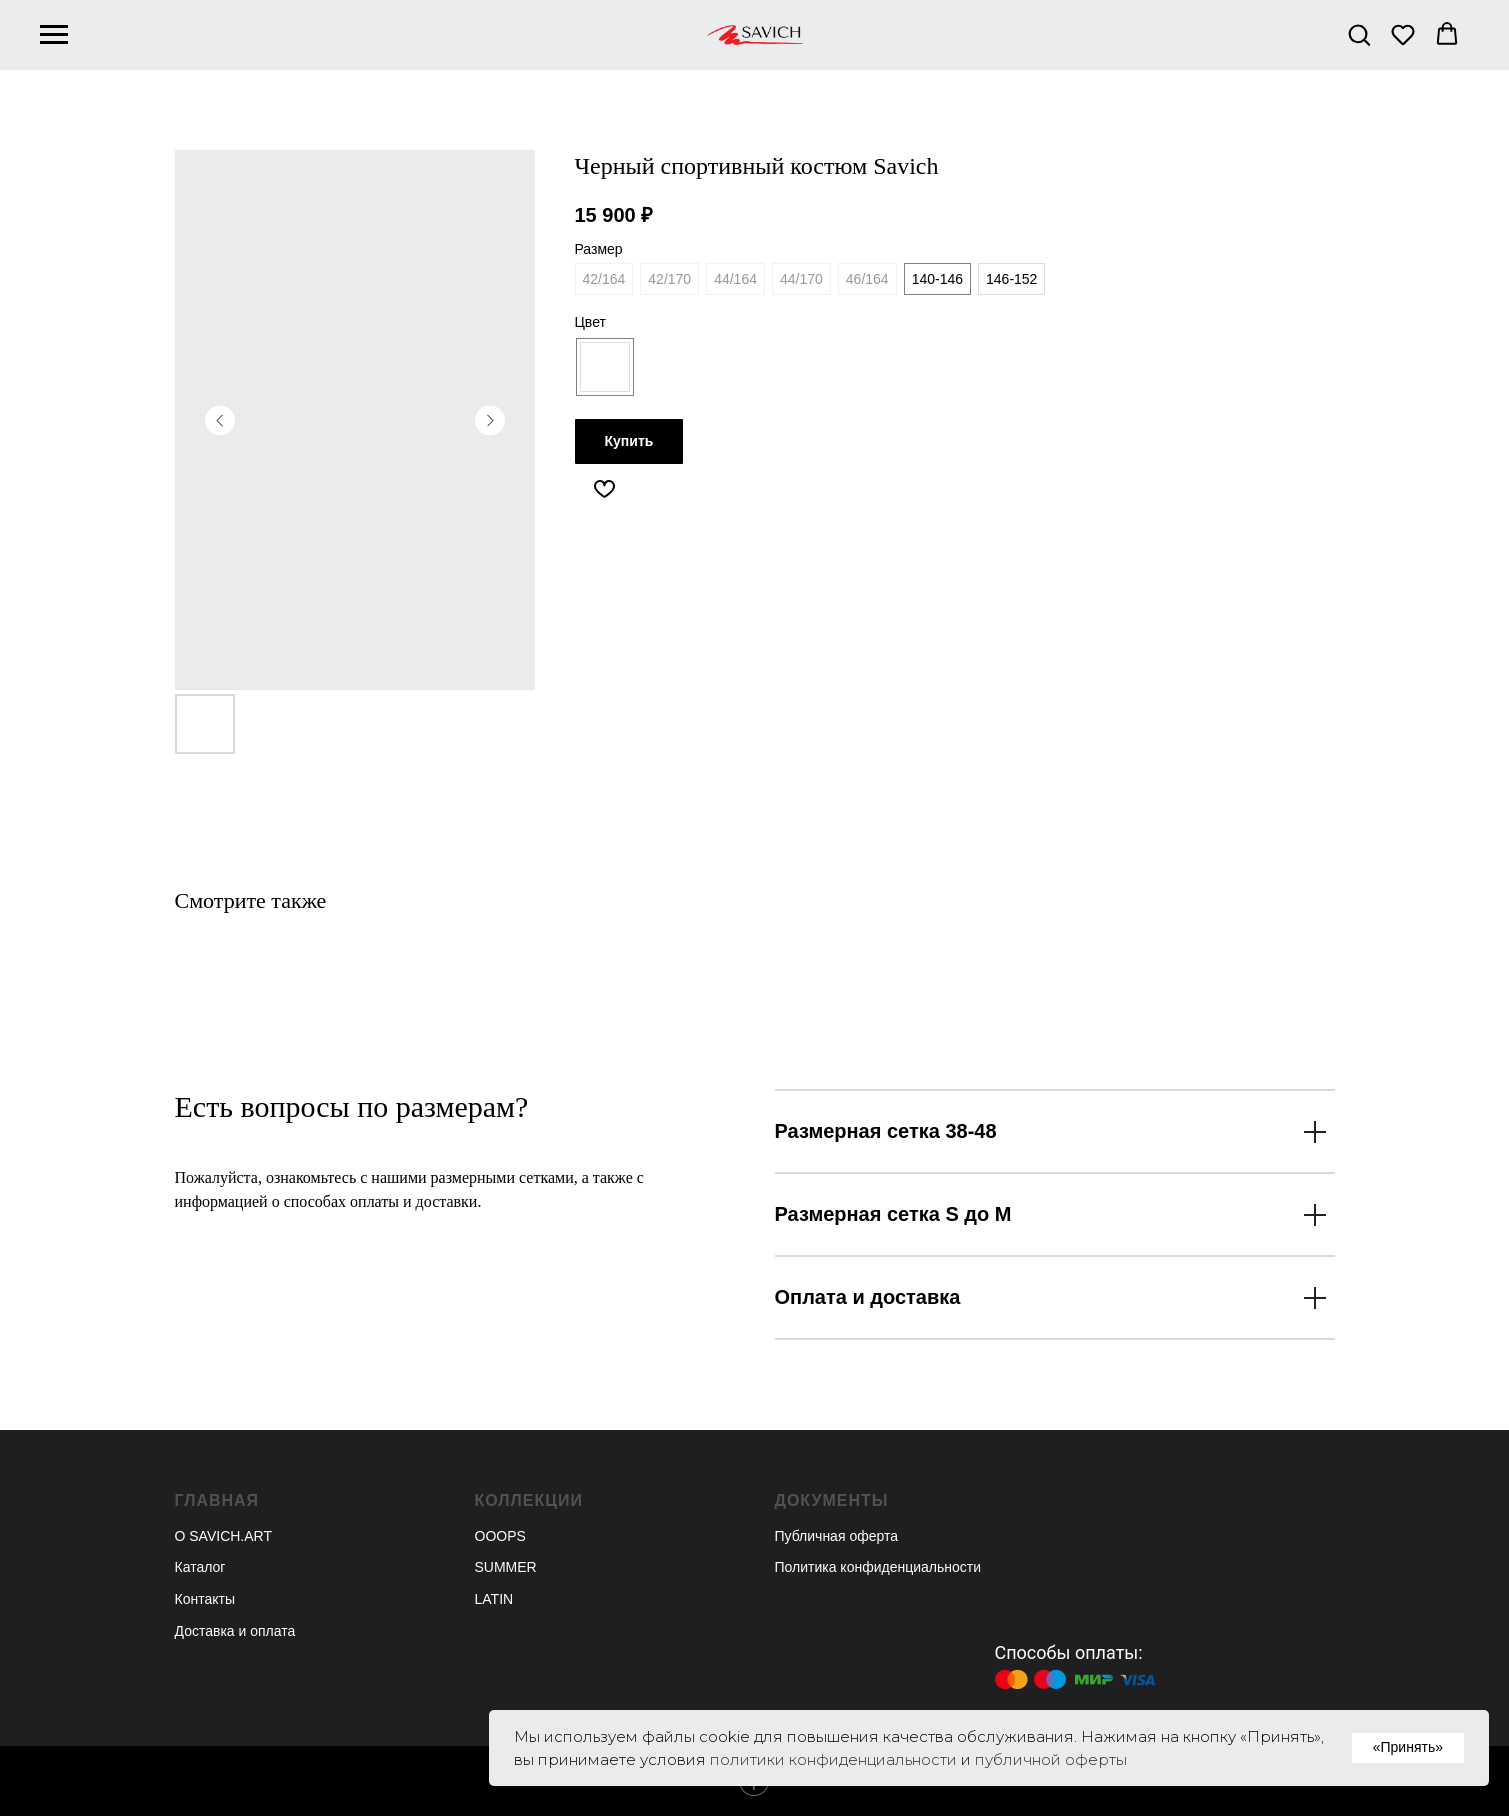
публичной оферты (1051, 1759)
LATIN (494, 1599)
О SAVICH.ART (224, 1536)
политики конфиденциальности (833, 1759)
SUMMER (506, 1567)
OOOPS (500, 1536)
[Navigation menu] (54, 35)
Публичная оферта (837, 1536)
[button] (1359, 34)
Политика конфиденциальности (878, 1567)
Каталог (200, 1567)
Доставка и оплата (235, 1631)
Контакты (205, 1599)
